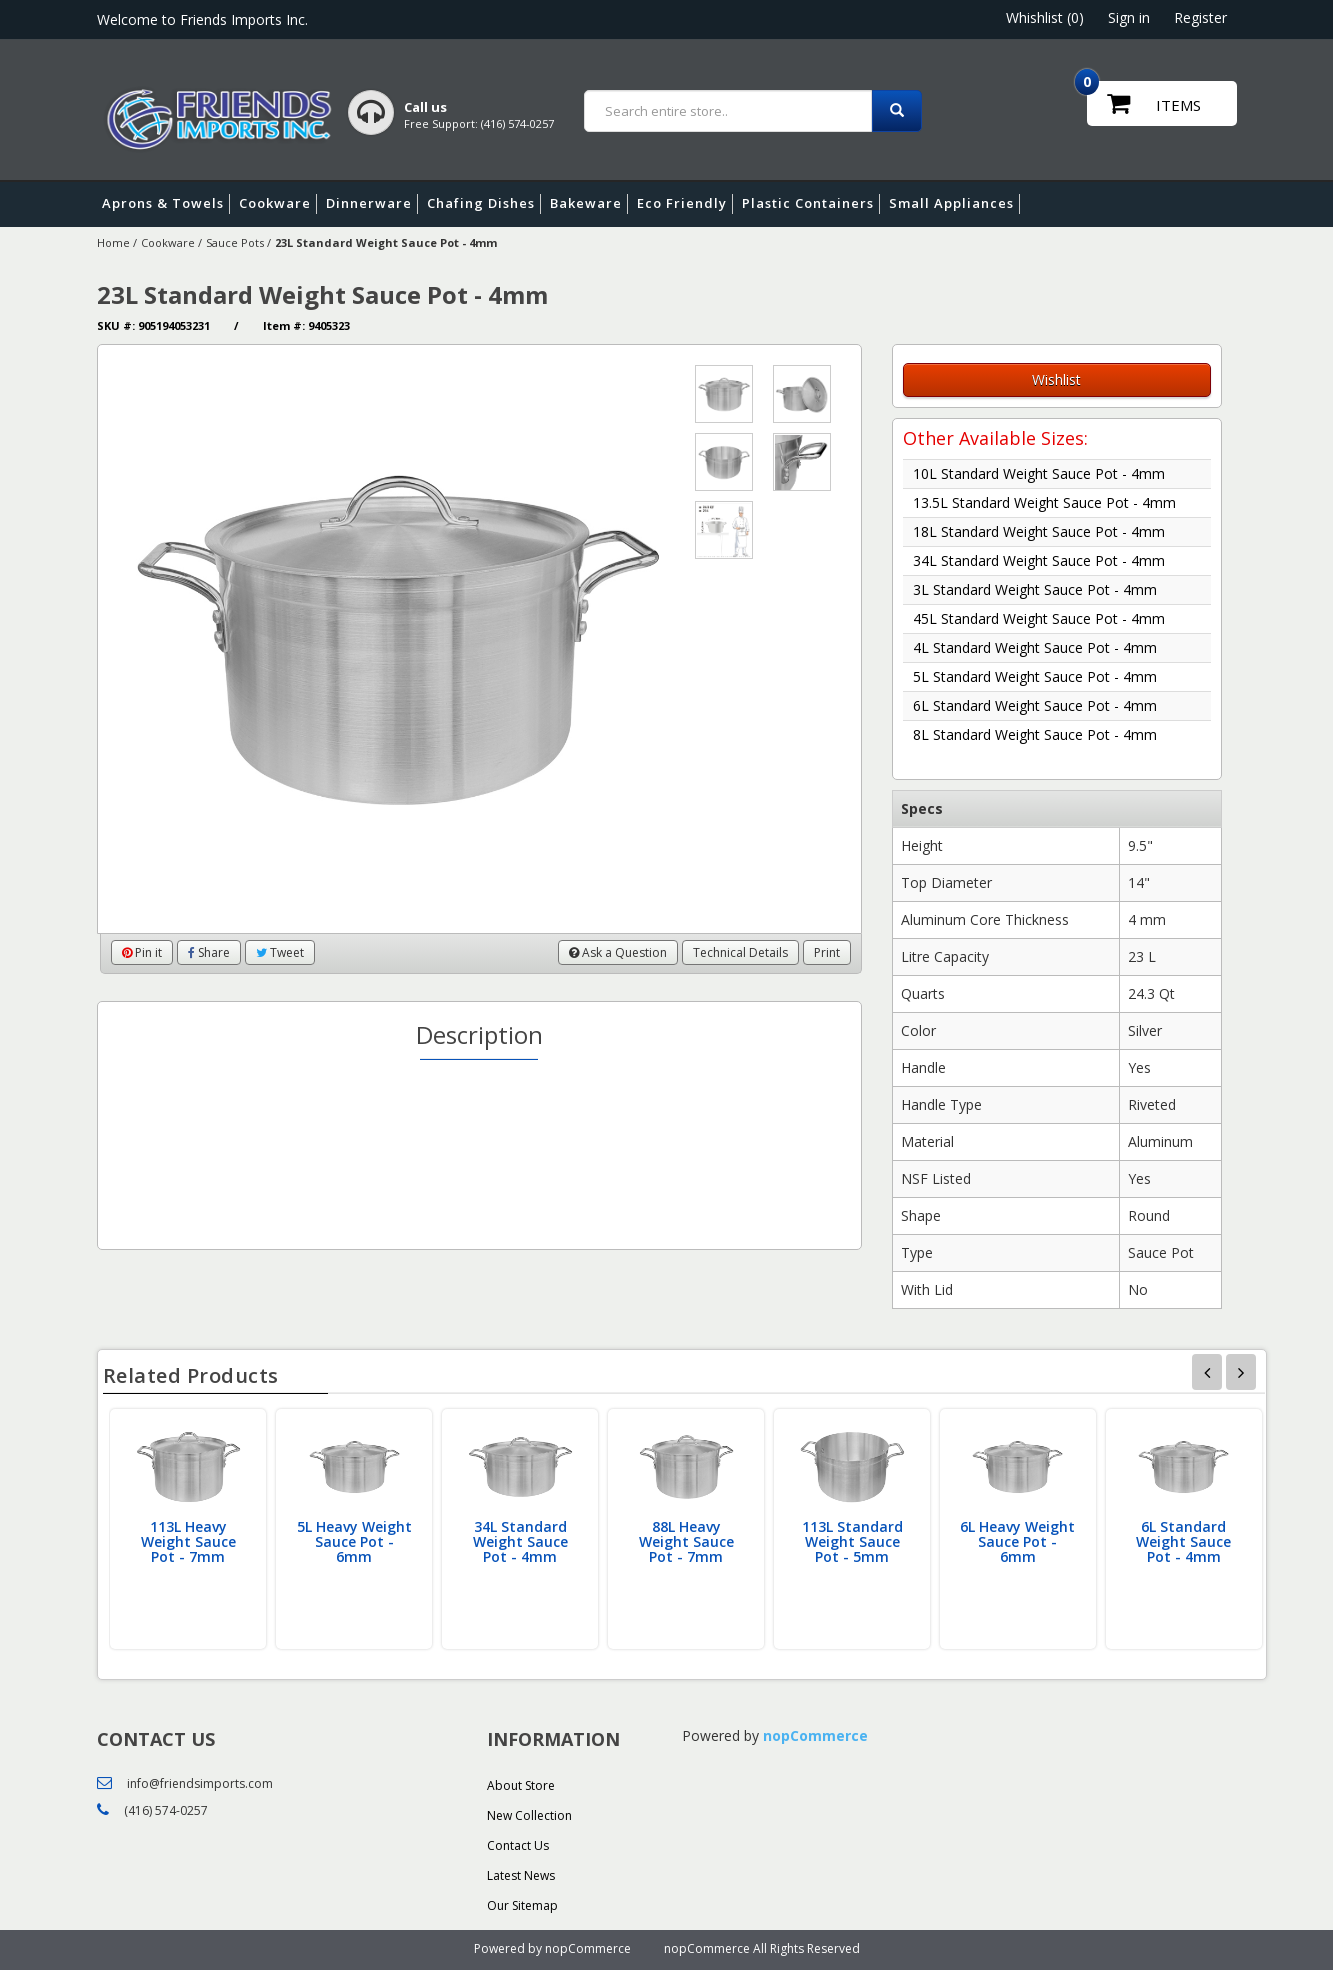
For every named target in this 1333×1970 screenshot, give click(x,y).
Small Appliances (954, 204)
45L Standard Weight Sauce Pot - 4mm (1039, 618)
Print (827, 952)
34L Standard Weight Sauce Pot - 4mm (1039, 560)
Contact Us (518, 1845)
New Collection (529, 1815)
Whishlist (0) (1045, 17)
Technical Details (740, 952)
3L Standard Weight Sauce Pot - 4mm (1035, 589)
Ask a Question (618, 952)
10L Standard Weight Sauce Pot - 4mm (1039, 473)
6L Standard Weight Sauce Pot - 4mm (1035, 705)
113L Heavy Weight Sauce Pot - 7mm (188, 1541)
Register (1200, 17)
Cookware (278, 204)
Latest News (521, 1875)
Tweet (280, 952)
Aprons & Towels (166, 204)
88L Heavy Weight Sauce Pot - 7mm (686, 1541)
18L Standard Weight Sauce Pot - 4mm (1039, 531)
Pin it (142, 952)
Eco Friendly (685, 204)
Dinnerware (372, 204)
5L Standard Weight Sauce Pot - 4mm (1035, 676)
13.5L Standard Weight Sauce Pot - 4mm (1044, 502)
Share (209, 952)
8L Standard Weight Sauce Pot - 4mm (1035, 734)
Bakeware (589, 204)
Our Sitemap (522, 1905)
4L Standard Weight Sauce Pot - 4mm (1035, 647)
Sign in (1129, 17)
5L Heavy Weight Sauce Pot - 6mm (354, 1541)
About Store (521, 1785)
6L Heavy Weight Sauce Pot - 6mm (1017, 1541)
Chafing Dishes (484, 204)
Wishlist (1056, 379)
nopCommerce (815, 1735)
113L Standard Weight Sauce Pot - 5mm (852, 1541)
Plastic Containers (811, 204)
